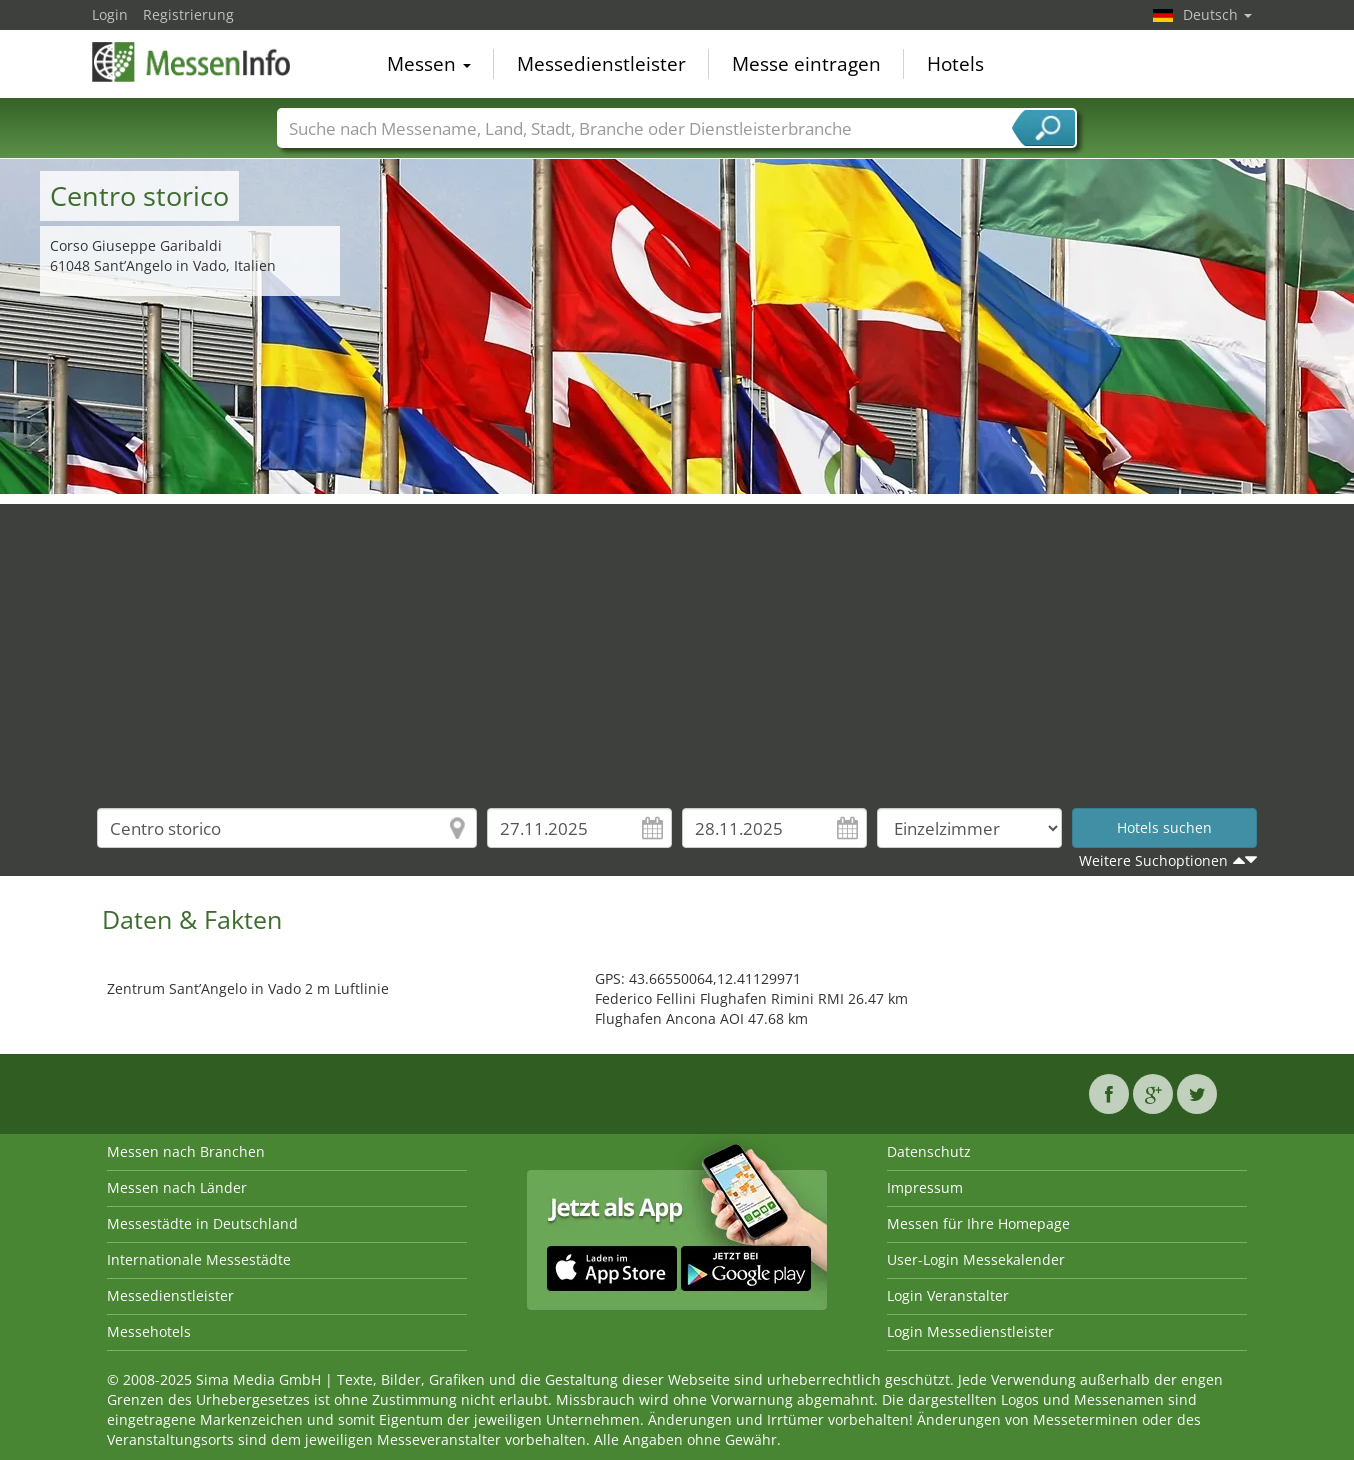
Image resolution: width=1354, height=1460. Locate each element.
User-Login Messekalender (976, 1259)
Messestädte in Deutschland (202, 1223)
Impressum (925, 1187)
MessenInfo (192, 62)
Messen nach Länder (177, 1187)
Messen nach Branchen (186, 1151)
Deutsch (1217, 14)
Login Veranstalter (948, 1295)
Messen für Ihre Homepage (978, 1223)
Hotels (955, 64)
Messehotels (149, 1331)
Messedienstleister (601, 64)
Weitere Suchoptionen (1153, 860)
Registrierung (188, 14)
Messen (429, 64)
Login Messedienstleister (970, 1331)
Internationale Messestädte (199, 1259)
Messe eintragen (806, 64)
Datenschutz (929, 1151)
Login (110, 14)
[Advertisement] (677, 644)
